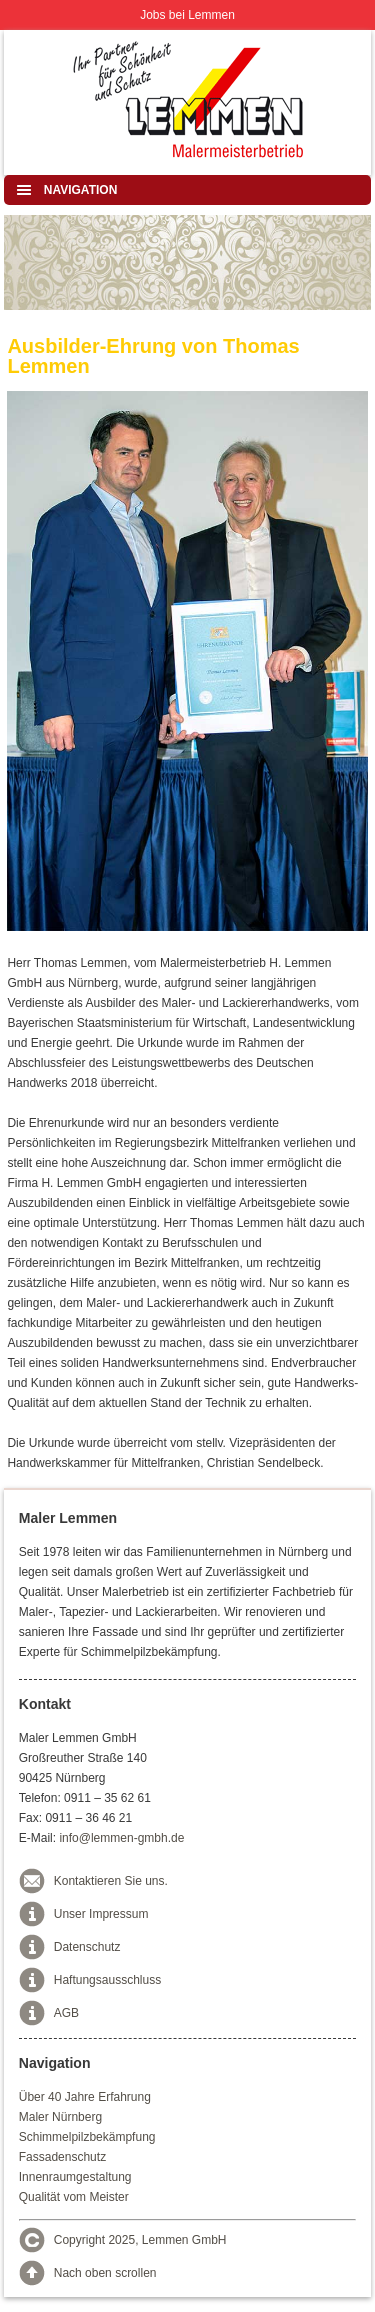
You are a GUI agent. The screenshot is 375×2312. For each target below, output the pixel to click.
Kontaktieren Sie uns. (111, 1881)
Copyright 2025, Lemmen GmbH (140, 2240)
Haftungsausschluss (107, 1980)
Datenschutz (87, 1947)
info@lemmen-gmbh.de (121, 1838)
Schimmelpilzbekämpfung (87, 2137)
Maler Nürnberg (60, 2117)
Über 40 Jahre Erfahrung (85, 2097)
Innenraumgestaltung (75, 2177)
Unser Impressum (101, 1914)
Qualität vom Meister (74, 2197)
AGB (66, 2013)
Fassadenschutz (62, 2157)
